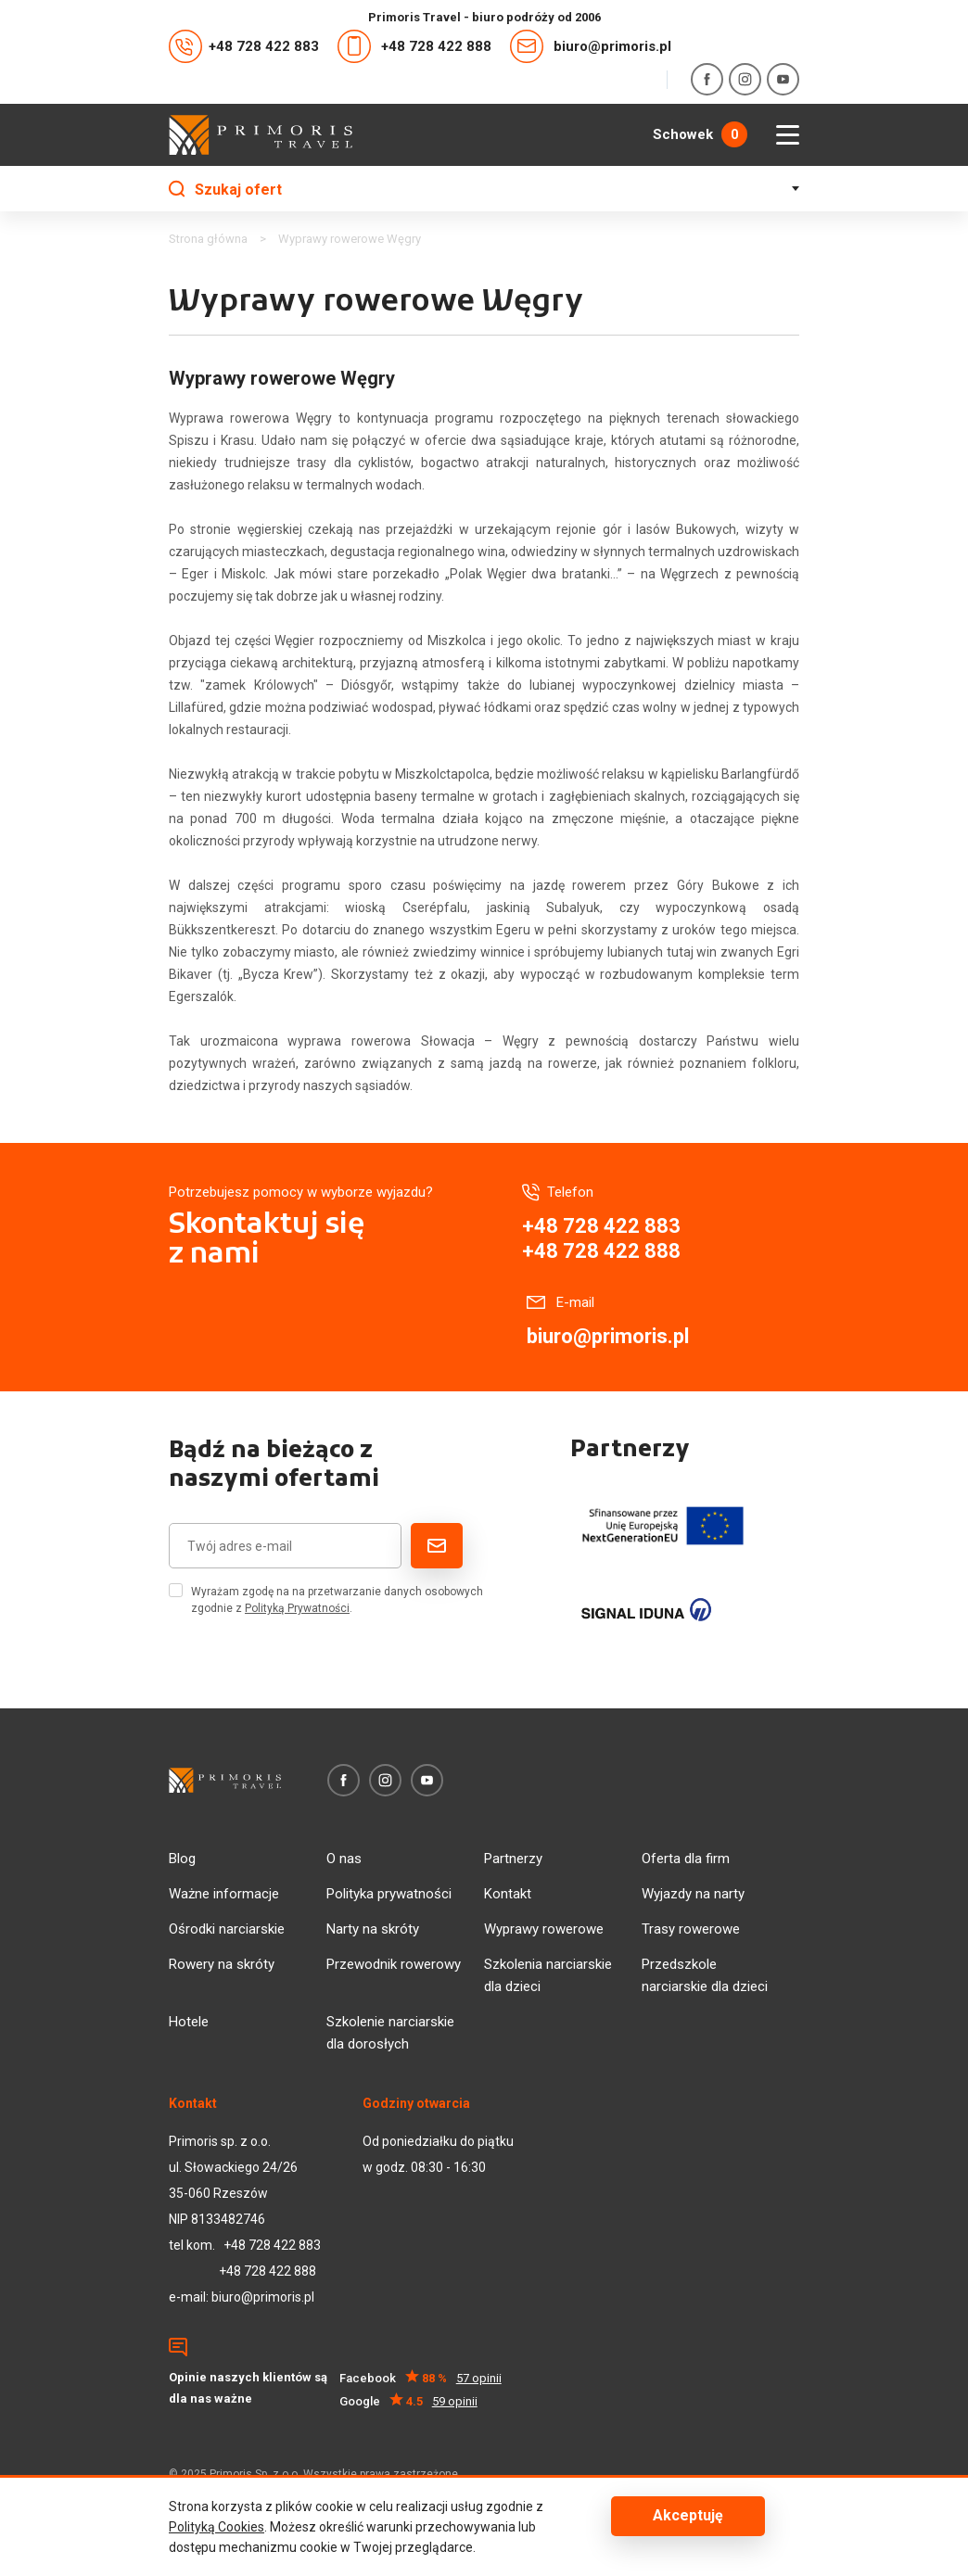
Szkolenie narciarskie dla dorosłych (390, 2032)
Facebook (420, 2378)
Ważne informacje (224, 1893)
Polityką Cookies (216, 2526)
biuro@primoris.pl (590, 46)
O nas (344, 1858)
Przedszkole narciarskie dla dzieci (705, 1975)
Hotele (189, 2021)
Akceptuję (688, 2516)
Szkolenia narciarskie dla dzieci (548, 1975)
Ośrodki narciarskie (227, 1929)
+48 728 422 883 (244, 46)
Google (408, 2401)
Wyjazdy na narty (693, 1893)
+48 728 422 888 (414, 46)
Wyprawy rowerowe (544, 1929)
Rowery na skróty (221, 1964)
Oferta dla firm (686, 1858)
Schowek (700, 134)
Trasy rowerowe (691, 1929)
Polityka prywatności (389, 1893)
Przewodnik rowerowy (393, 1964)
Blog (182, 1858)
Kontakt (507, 1893)
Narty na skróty (372, 1929)
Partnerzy (513, 1858)
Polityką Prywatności (297, 1608)
